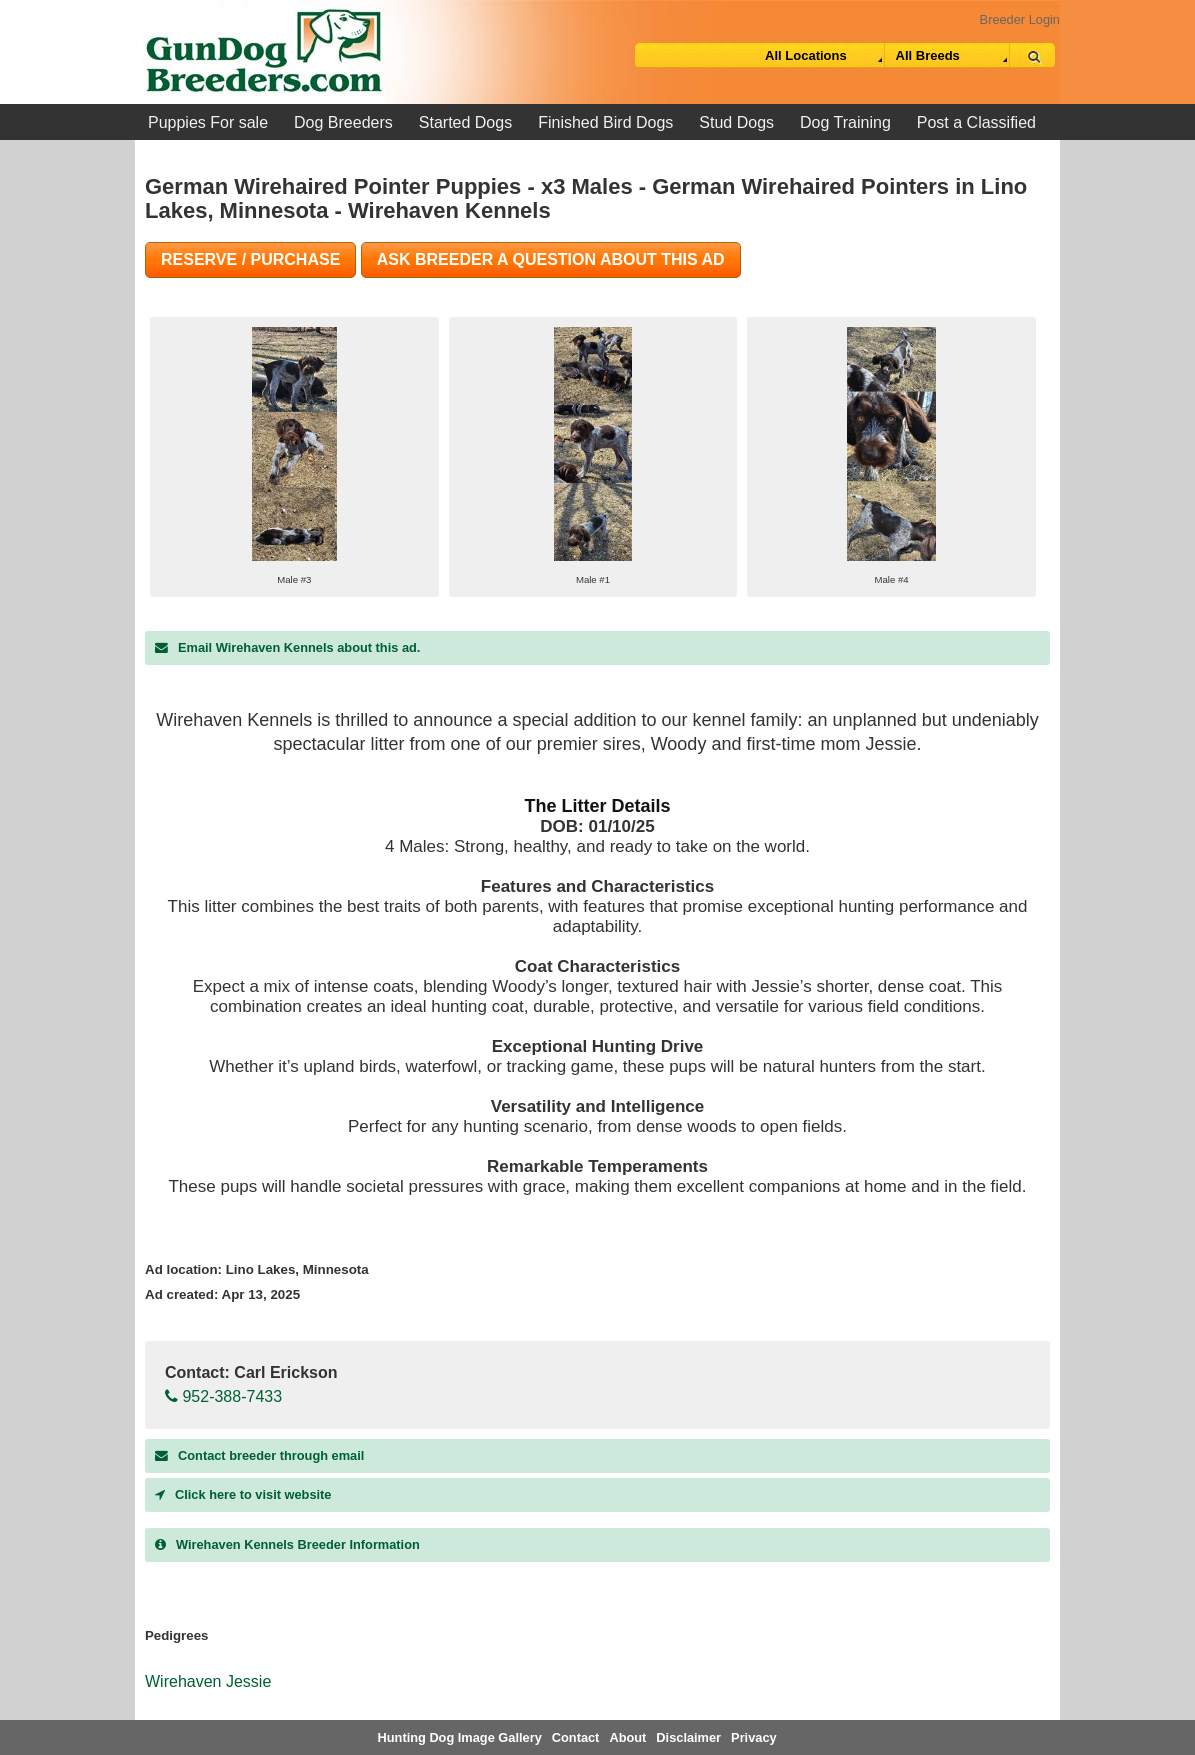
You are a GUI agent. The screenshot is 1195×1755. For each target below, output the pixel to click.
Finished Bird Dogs (605, 122)
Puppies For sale (208, 122)
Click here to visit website (243, 1494)
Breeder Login (1020, 19)
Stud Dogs (736, 122)
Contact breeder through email (259, 1455)
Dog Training (845, 122)
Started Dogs (465, 122)
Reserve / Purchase (250, 259)
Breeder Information (287, 1544)
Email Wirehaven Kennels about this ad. (287, 647)
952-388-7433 (223, 1396)
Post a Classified (976, 122)
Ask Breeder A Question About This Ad (551, 259)
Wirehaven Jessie (208, 1681)
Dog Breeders (343, 122)
